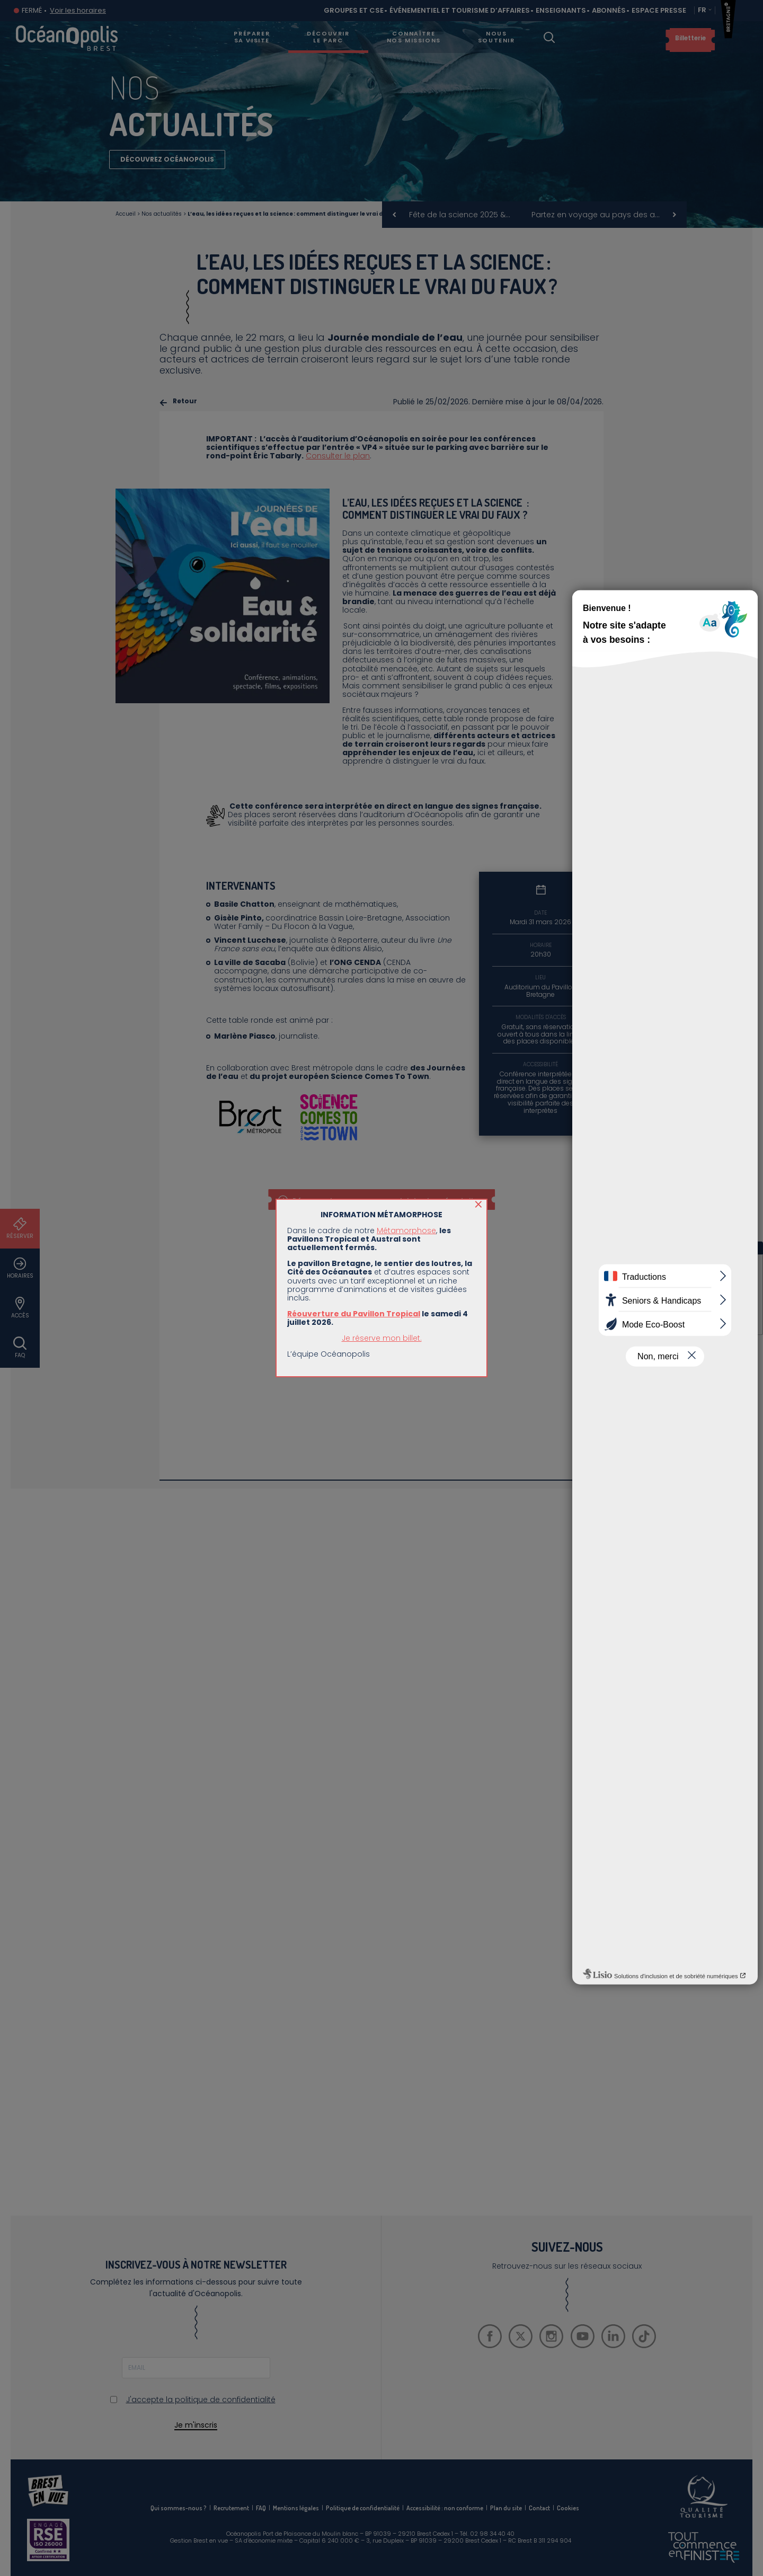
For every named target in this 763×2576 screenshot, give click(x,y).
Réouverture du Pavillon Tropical (353, 1313)
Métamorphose (406, 1230)
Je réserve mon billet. (382, 1338)
